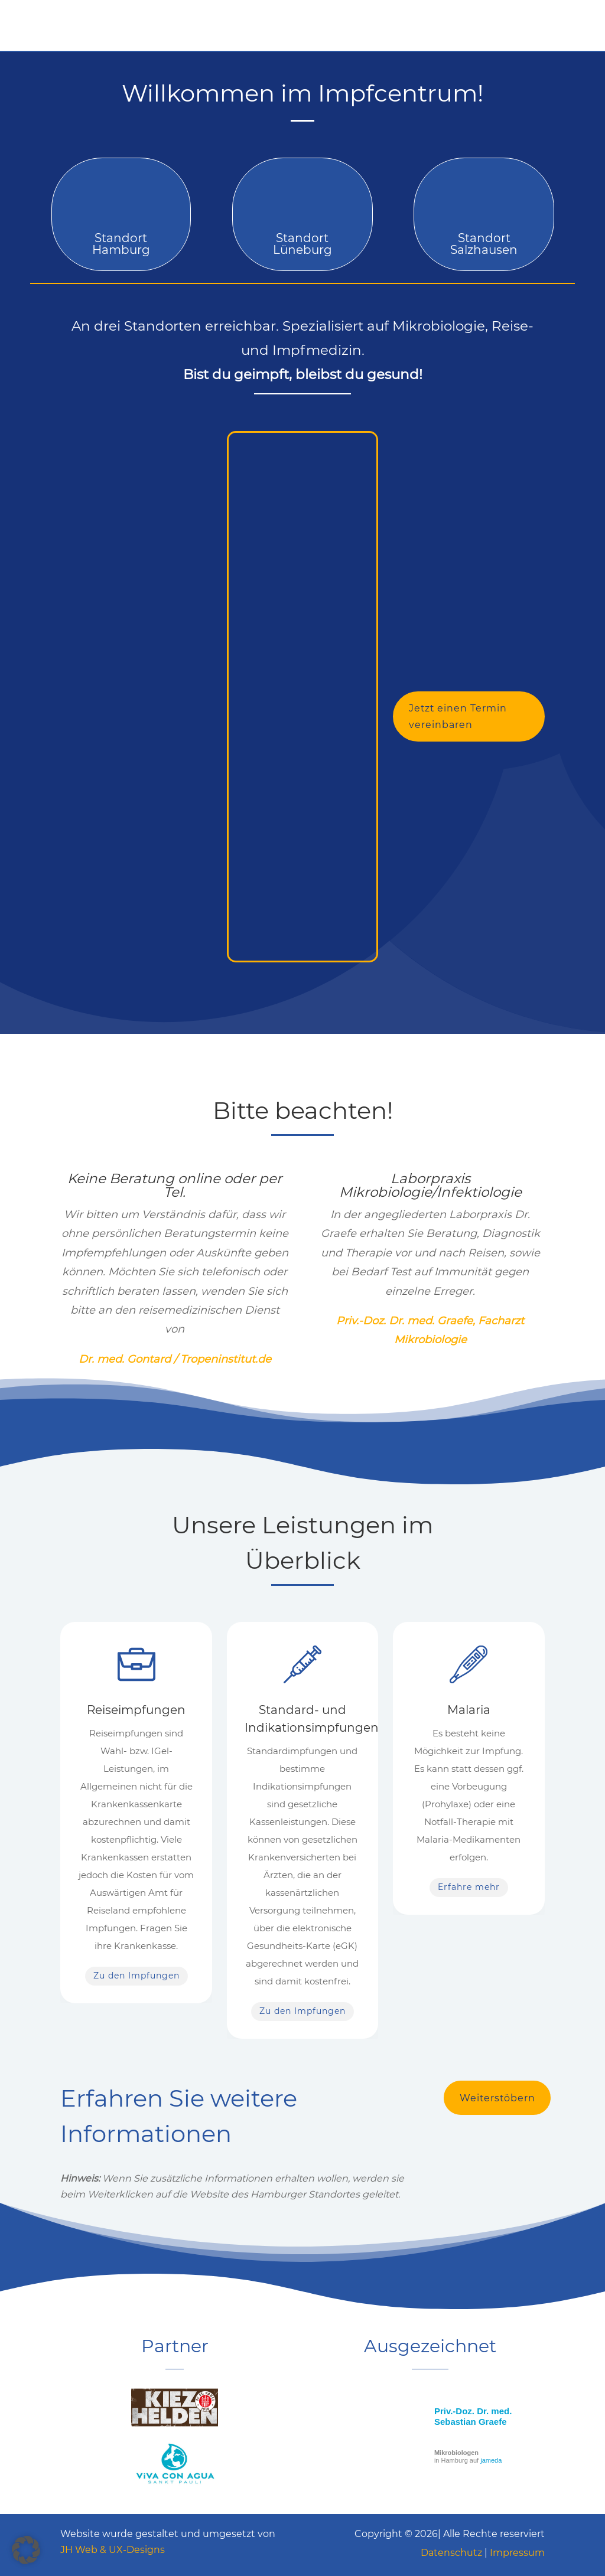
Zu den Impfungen (136, 1975)
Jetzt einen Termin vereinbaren (458, 716)
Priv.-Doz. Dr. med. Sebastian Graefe (473, 2416)
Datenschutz (451, 2552)
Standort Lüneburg (302, 244)
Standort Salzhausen (484, 244)
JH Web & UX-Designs (112, 2549)
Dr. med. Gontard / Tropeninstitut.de (175, 1359)
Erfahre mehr (469, 1887)
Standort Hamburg (121, 244)
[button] (26, 2550)
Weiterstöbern (498, 2098)
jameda (491, 2460)
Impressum (517, 2552)
